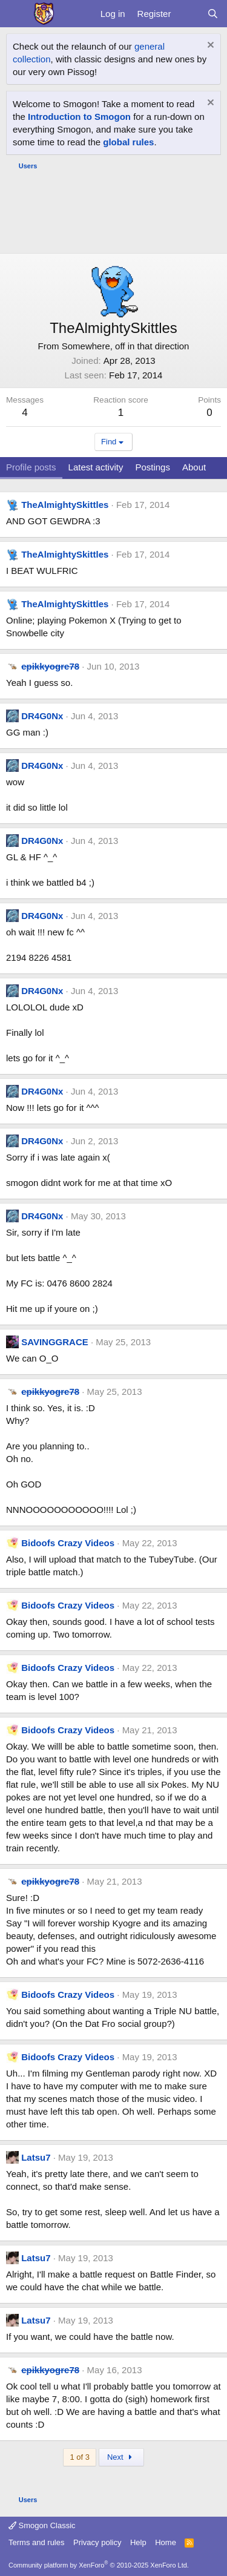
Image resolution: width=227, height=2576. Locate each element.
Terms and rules (36, 2542)
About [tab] (194, 467)
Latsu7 (35, 2157)
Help (138, 2542)
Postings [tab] (152, 467)
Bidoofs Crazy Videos (67, 1543)
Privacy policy (97, 2542)
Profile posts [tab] (31, 467)
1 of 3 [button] (80, 2457)
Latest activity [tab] (95, 467)
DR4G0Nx (42, 716)
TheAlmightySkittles (64, 504)
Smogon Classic (42, 2525)
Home (165, 2542)
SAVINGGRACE (54, 1342)
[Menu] (16, 14)
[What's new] (188, 13)
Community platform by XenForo (98, 2565)
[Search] (213, 13)
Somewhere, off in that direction (125, 346)
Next (121, 2457)
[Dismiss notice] (209, 46)
